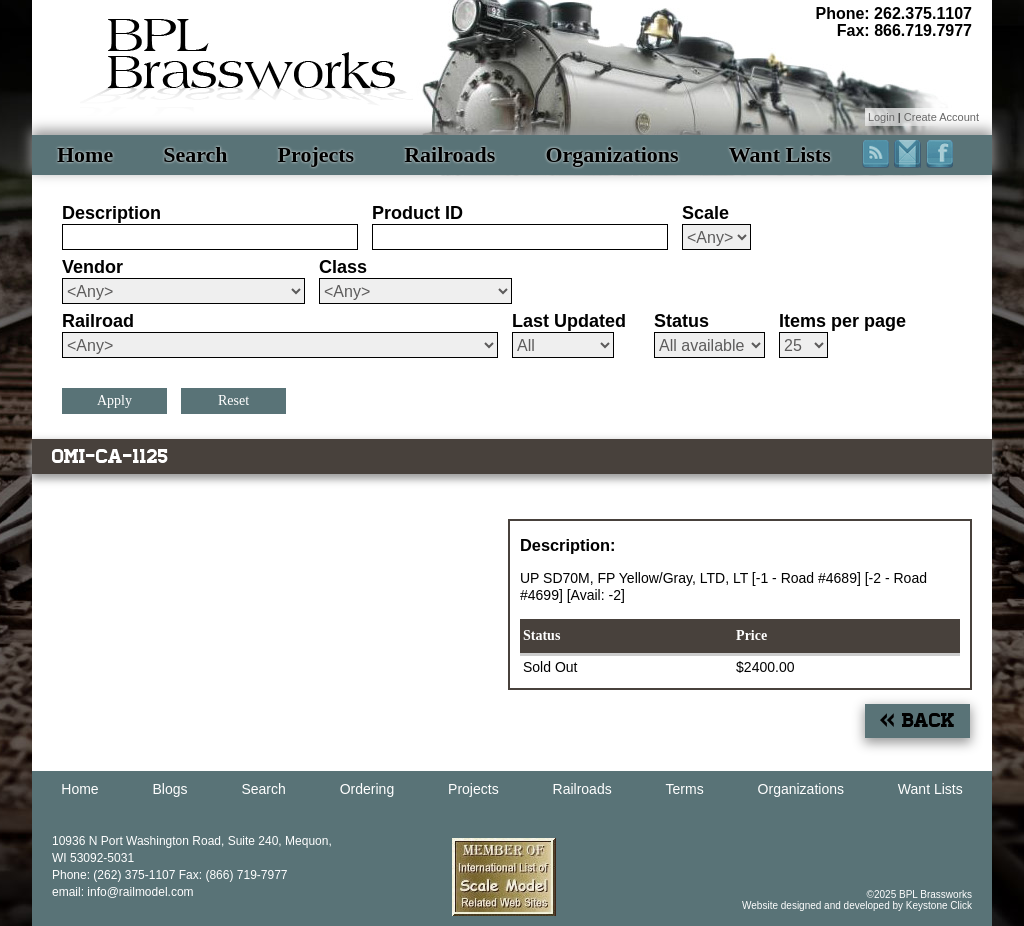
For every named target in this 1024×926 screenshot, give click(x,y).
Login (881, 117)
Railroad (98, 321)
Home (85, 154)
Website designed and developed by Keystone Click (857, 905)
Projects (316, 154)
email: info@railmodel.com (123, 892)
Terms (685, 789)
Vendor (92, 267)
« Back (917, 720)
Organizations (611, 154)
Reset (233, 400)
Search (195, 154)
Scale (705, 213)
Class (343, 267)
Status (681, 321)
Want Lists (780, 154)
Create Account (941, 117)
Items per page (842, 321)
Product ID (417, 213)
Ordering (367, 789)
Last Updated (569, 321)
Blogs (170, 789)
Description (111, 213)
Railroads (449, 154)
